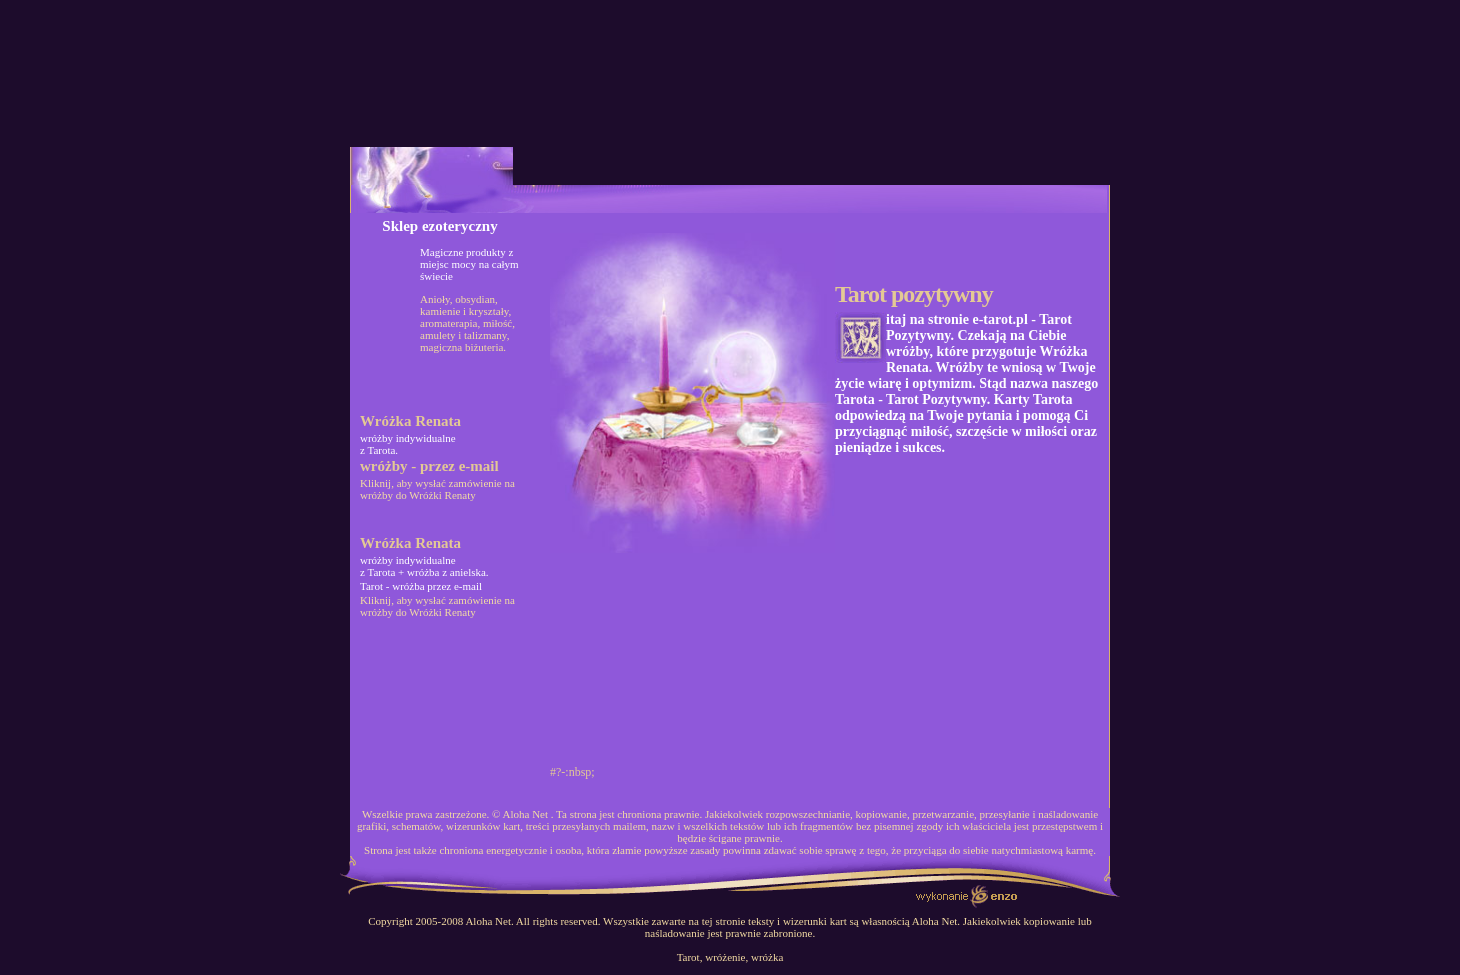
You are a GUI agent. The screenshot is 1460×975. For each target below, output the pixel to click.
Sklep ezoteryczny (439, 226)
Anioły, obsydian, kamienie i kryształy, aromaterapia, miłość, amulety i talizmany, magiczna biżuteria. (467, 323)
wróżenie (725, 957)
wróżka (767, 957)
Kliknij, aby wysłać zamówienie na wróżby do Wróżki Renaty (437, 489)
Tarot (688, 957)
